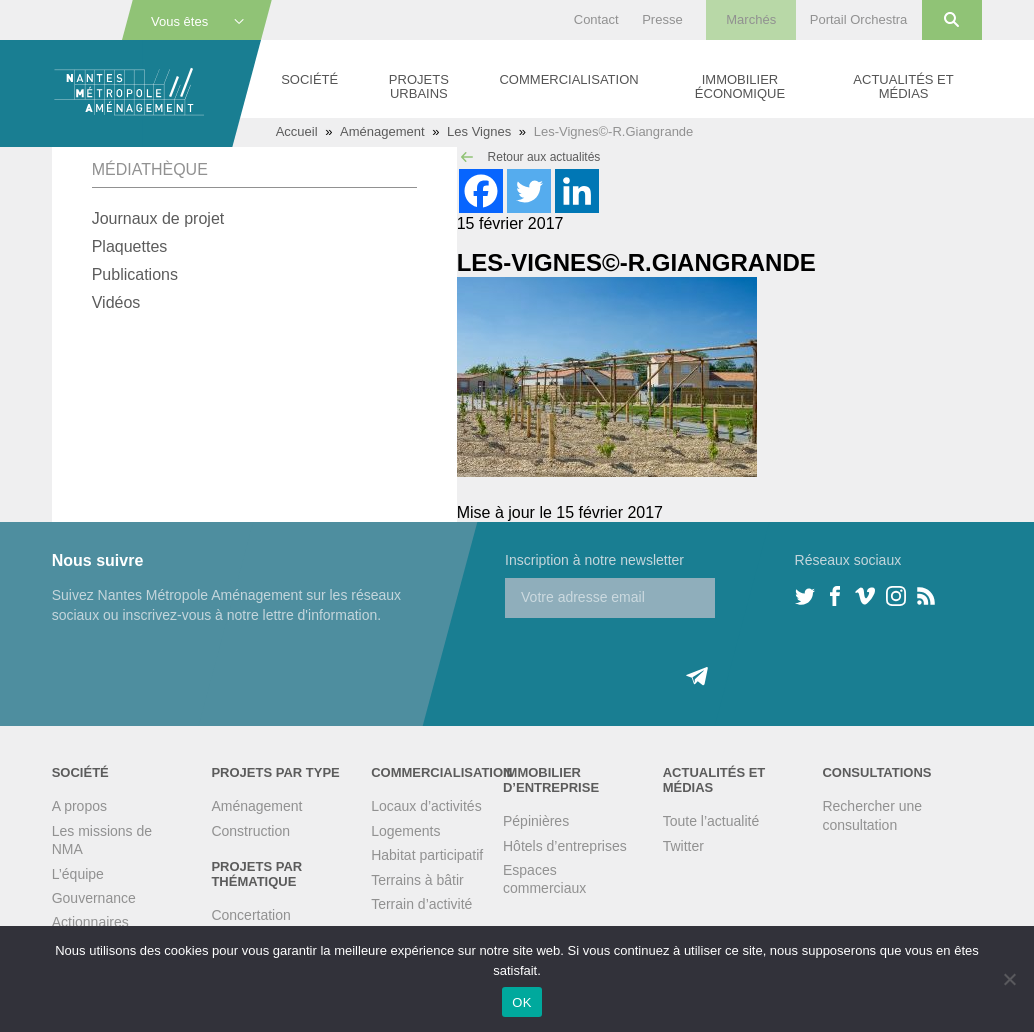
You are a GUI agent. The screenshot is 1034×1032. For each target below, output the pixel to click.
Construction (250, 831)
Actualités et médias (903, 86)
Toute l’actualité (711, 821)
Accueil (297, 131)
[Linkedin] (577, 191)
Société (309, 79)
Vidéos (116, 302)
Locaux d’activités (426, 806)
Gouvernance (94, 898)
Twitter (683, 846)
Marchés (751, 19)
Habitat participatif (427, 855)
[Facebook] (481, 191)
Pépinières (536, 821)
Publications (135, 274)
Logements (405, 831)
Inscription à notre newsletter (594, 560)
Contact (596, 19)
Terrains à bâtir (417, 880)
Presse (662, 19)
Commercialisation (568, 79)
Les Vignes (479, 131)
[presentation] (657, 657)
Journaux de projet (158, 218)
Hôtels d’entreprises (565, 846)
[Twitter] (529, 191)
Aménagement (382, 131)
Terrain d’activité (421, 904)
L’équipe (78, 874)
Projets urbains (419, 86)
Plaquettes (130, 246)
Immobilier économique (740, 86)
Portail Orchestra (859, 19)
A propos (79, 806)
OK (521, 1002)
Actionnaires (90, 922)
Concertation (250, 915)
